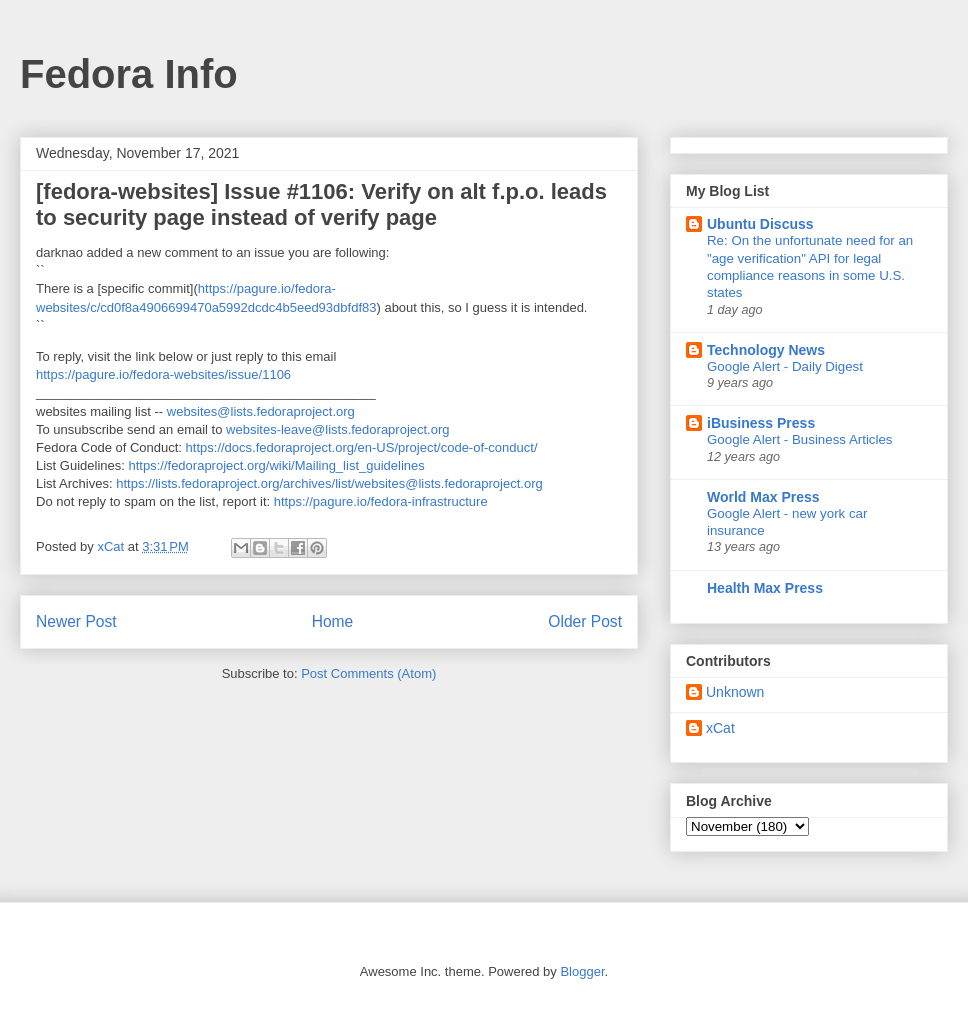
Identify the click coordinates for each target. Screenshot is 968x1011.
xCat (720, 728)
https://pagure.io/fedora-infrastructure (381, 501)
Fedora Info (129, 74)
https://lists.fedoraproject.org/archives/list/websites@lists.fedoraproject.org (329, 483)
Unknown (735, 692)
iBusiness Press (761, 423)
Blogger (582, 971)
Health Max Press (765, 588)
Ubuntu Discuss (760, 224)
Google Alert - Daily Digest (785, 366)
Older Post (585, 621)
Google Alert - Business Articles (800, 439)
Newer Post (76, 621)
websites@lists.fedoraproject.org (261, 411)
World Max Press (763, 497)
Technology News (766, 350)
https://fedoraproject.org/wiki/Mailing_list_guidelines (277, 465)
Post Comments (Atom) (368, 673)
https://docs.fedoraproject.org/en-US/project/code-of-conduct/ (362, 447)
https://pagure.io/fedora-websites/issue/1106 (163, 374)
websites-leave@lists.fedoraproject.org (337, 429)
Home (333, 621)
